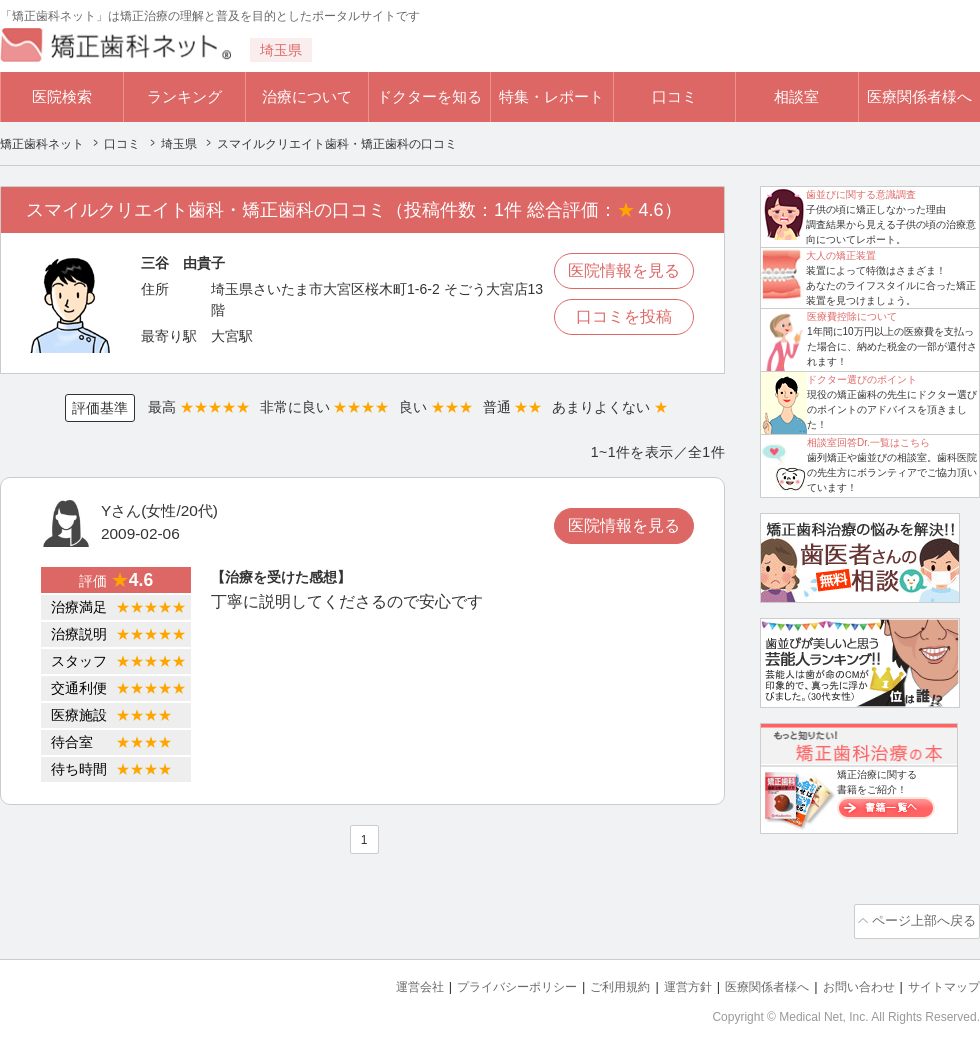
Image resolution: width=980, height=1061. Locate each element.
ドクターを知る (429, 96)
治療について (307, 96)
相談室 (796, 96)
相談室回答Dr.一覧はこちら (868, 442)
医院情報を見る (624, 270)
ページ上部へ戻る (923, 919)
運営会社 (380, 981)
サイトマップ (941, 981)
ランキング (184, 96)
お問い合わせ (850, 981)
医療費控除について (852, 316)
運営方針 (667, 981)
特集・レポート (551, 96)
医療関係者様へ (919, 96)
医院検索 (62, 96)
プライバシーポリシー (484, 981)
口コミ (674, 96)
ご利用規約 (594, 981)
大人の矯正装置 (841, 255)
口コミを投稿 (624, 316)
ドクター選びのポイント (862, 379)
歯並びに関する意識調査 (861, 194)
